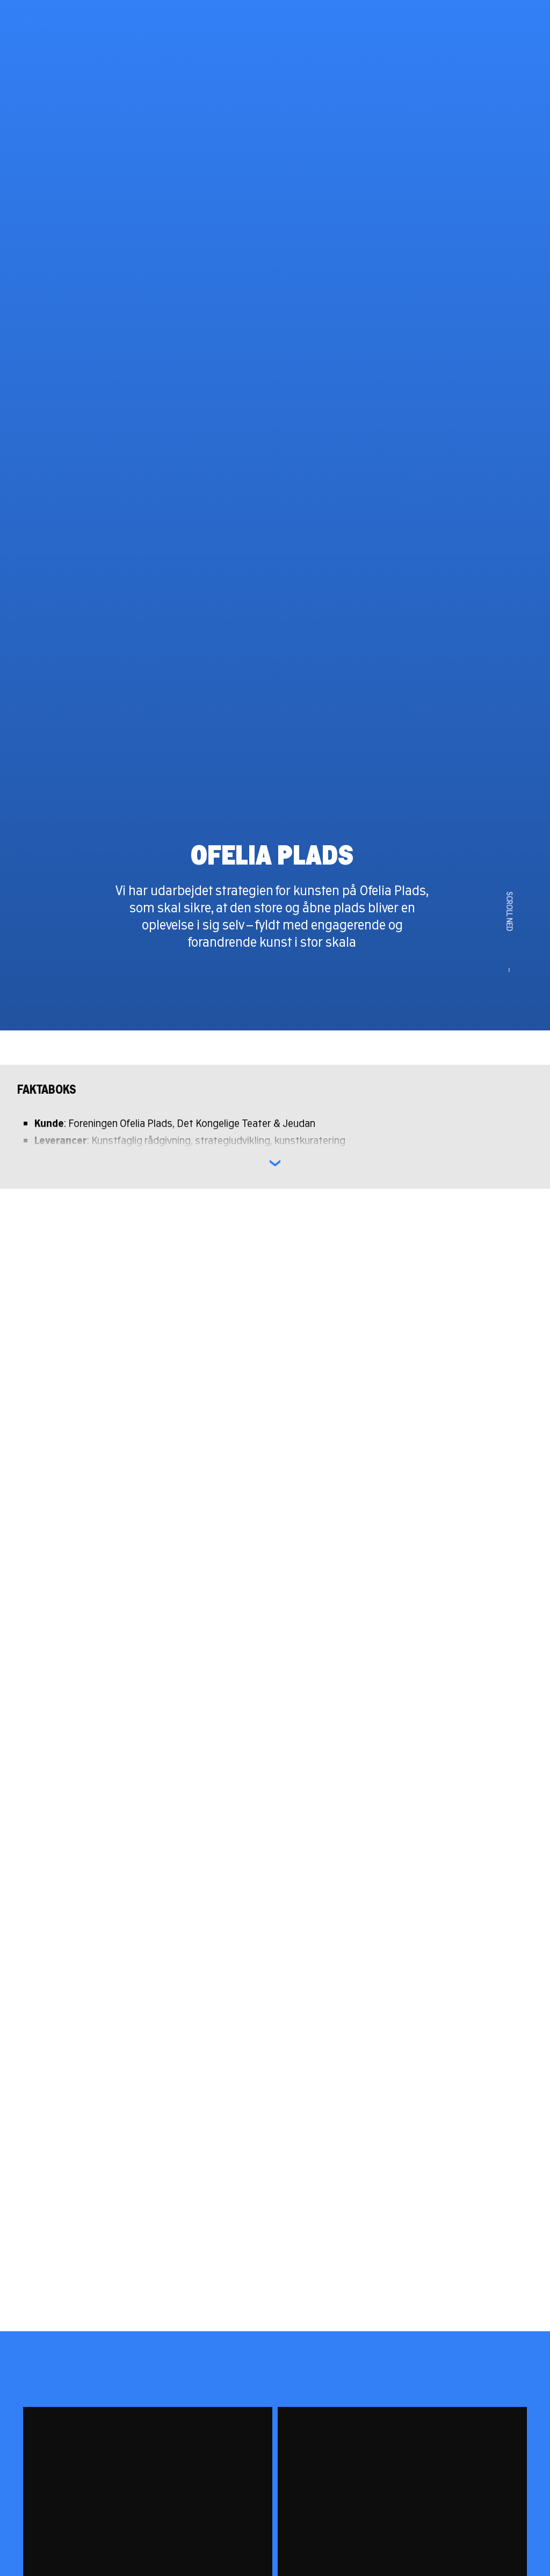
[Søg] (484, 23)
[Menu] (518, 23)
